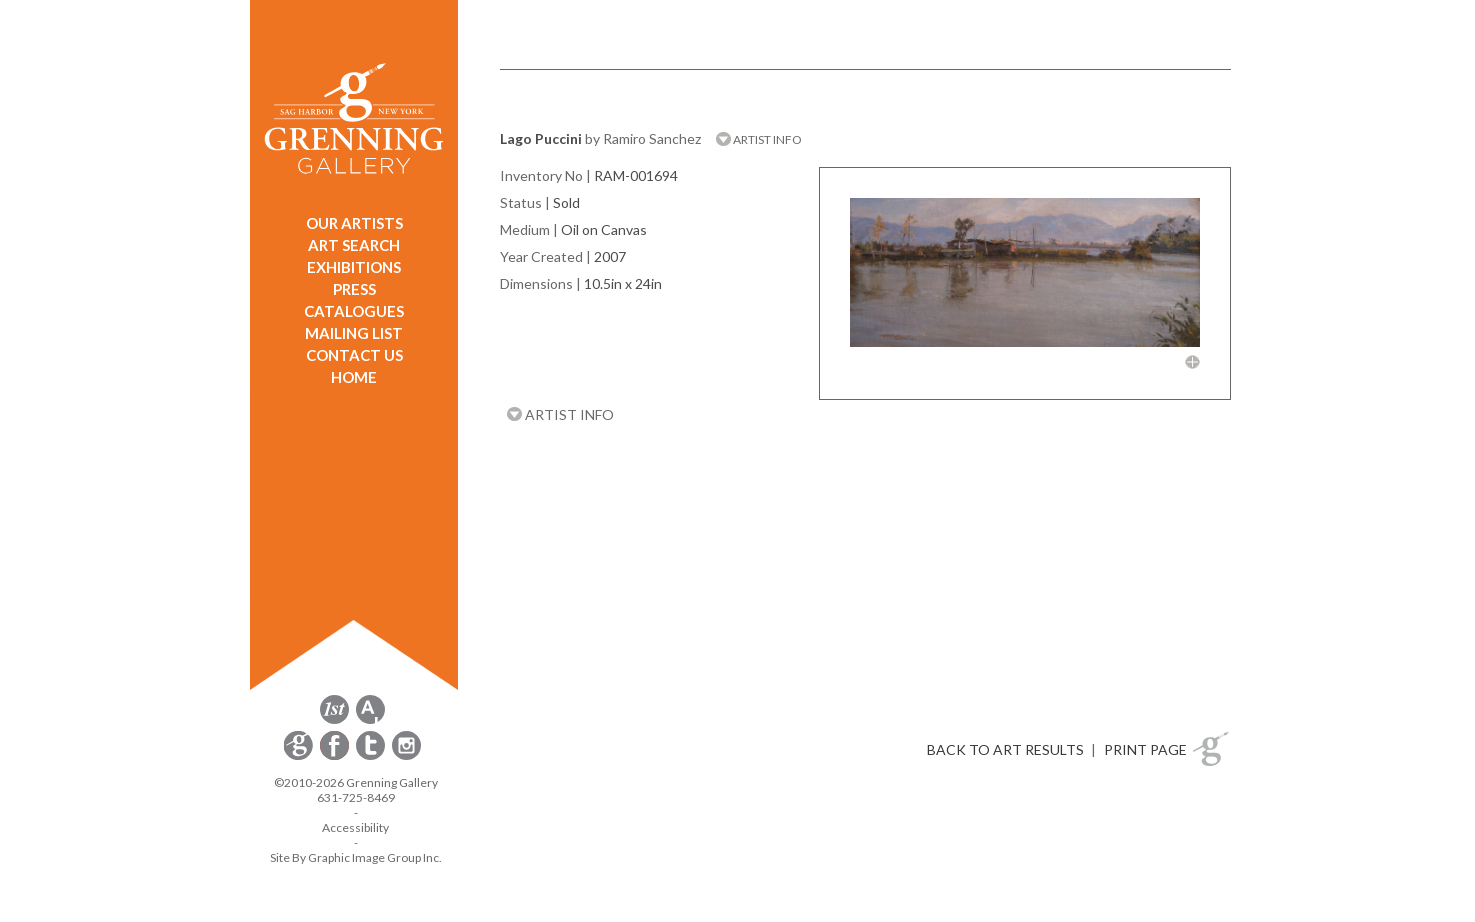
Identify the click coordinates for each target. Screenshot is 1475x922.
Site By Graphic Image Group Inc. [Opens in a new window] (356, 857)
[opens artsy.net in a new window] (370, 720)
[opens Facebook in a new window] (336, 756)
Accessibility (355, 827)
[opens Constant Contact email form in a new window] (300, 756)
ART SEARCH (354, 245)
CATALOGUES (354, 311)
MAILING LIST (354, 333)
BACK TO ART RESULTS (1005, 749)
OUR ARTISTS (354, 223)
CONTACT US (354, 355)
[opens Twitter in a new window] (372, 756)
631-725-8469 (356, 797)
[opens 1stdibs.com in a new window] (334, 720)
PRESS (354, 289)
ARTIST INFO (759, 139)
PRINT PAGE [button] (1145, 749)
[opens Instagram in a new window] (406, 756)
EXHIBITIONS (354, 267)
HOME (354, 377)
